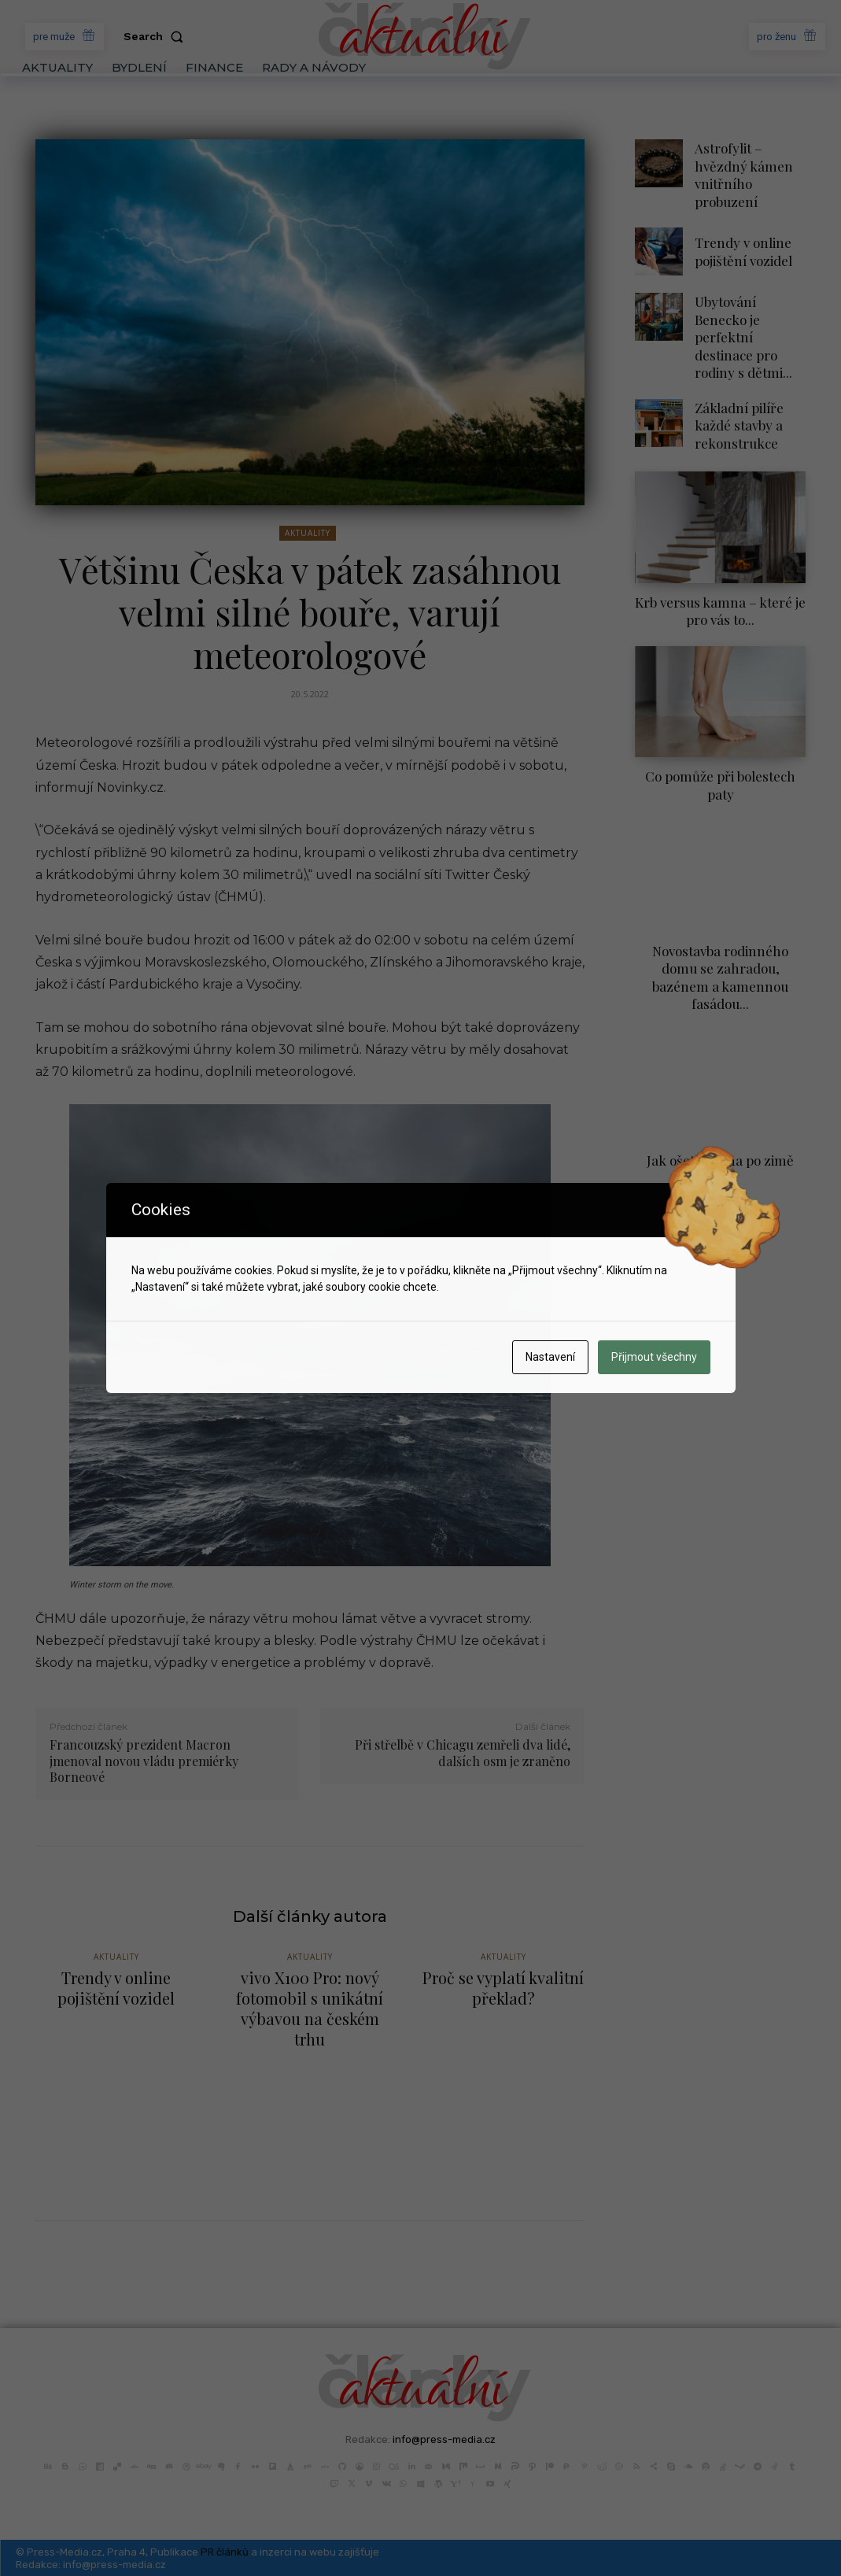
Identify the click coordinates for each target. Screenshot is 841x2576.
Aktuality (307, 533)
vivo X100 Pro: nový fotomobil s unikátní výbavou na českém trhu (309, 2009)
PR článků (225, 2551)
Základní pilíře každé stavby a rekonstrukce (734, 372)
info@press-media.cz (444, 2439)
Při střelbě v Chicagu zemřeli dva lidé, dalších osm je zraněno (462, 1752)
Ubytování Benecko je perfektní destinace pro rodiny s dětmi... (750, 300)
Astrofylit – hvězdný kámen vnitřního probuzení (749, 162)
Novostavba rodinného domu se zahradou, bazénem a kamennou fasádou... (720, 889)
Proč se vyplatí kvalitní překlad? (503, 1990)
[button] (157, 36)
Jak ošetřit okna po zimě (720, 1058)
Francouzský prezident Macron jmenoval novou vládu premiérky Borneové (144, 1761)
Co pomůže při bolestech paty (720, 719)
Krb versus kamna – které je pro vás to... (720, 558)
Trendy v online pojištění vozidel (738, 228)
